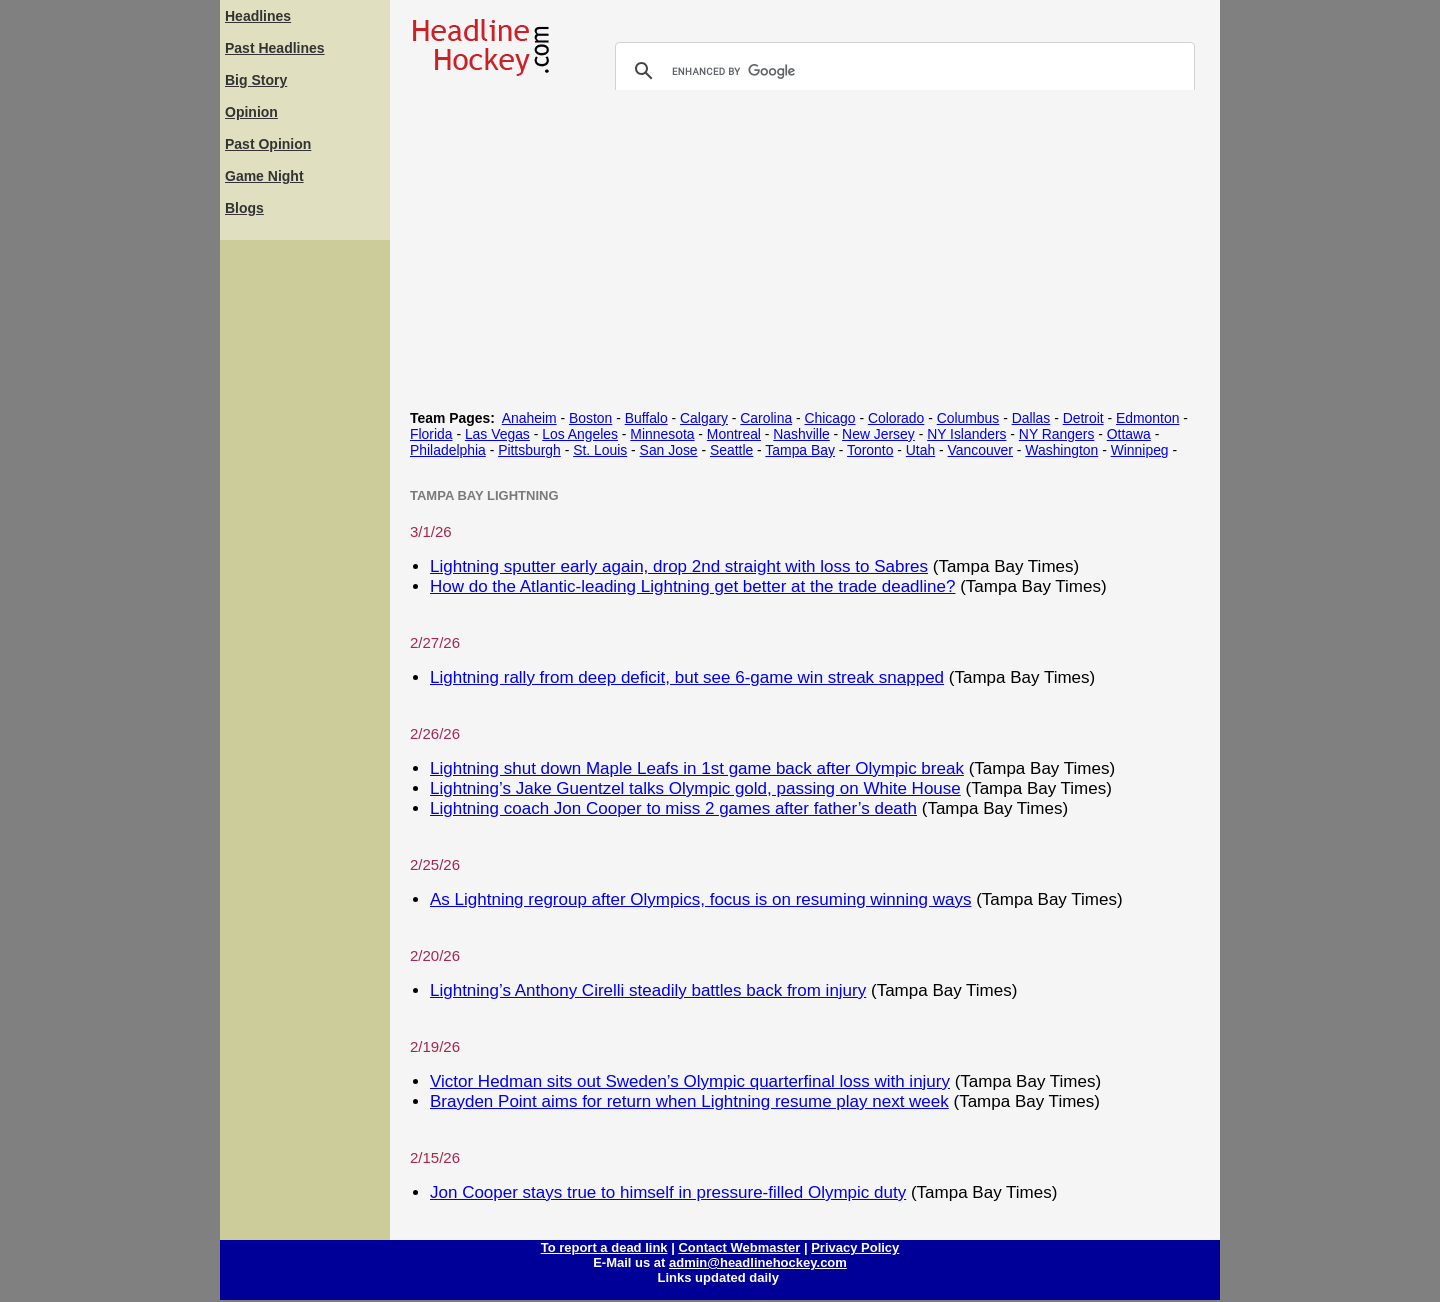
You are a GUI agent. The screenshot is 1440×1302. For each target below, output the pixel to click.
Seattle (731, 450)
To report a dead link (604, 1247)
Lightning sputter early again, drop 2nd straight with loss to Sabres (679, 566)
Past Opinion (268, 144)
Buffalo (646, 418)
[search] (902, 71)
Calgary (704, 418)
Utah (920, 450)
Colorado (896, 418)
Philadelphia (448, 450)
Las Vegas (497, 434)
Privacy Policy (855, 1247)
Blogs (244, 208)
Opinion (251, 112)
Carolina (766, 418)
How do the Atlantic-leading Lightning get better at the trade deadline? (692, 586)
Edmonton (1147, 418)
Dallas (1031, 418)
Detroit (1083, 418)
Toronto (870, 450)
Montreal (734, 434)
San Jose (669, 450)
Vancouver (980, 450)
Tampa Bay (800, 450)
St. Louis (600, 450)
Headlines (258, 16)
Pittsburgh (529, 450)
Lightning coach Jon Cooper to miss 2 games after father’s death (673, 808)
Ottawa (1129, 434)
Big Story (256, 80)
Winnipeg (1140, 450)
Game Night (264, 176)
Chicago (829, 418)
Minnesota (662, 434)
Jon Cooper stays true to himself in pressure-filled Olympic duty (668, 1192)
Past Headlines (275, 48)
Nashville (801, 434)
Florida (431, 434)
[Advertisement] (305, 545)
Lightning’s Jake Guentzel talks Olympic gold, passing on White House (695, 788)
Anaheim (529, 418)
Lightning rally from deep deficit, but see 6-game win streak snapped (687, 677)
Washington (1061, 450)
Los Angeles (580, 434)
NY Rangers (1057, 434)
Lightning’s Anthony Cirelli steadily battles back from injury (648, 990)
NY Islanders (966, 434)
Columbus (968, 418)
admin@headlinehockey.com (758, 1262)
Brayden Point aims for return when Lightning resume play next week (689, 1101)
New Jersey (878, 434)
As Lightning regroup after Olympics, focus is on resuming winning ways (700, 899)
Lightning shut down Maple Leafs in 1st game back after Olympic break (697, 768)
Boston (590, 418)
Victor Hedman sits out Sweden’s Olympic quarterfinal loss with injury (690, 1081)
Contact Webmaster (739, 1247)
